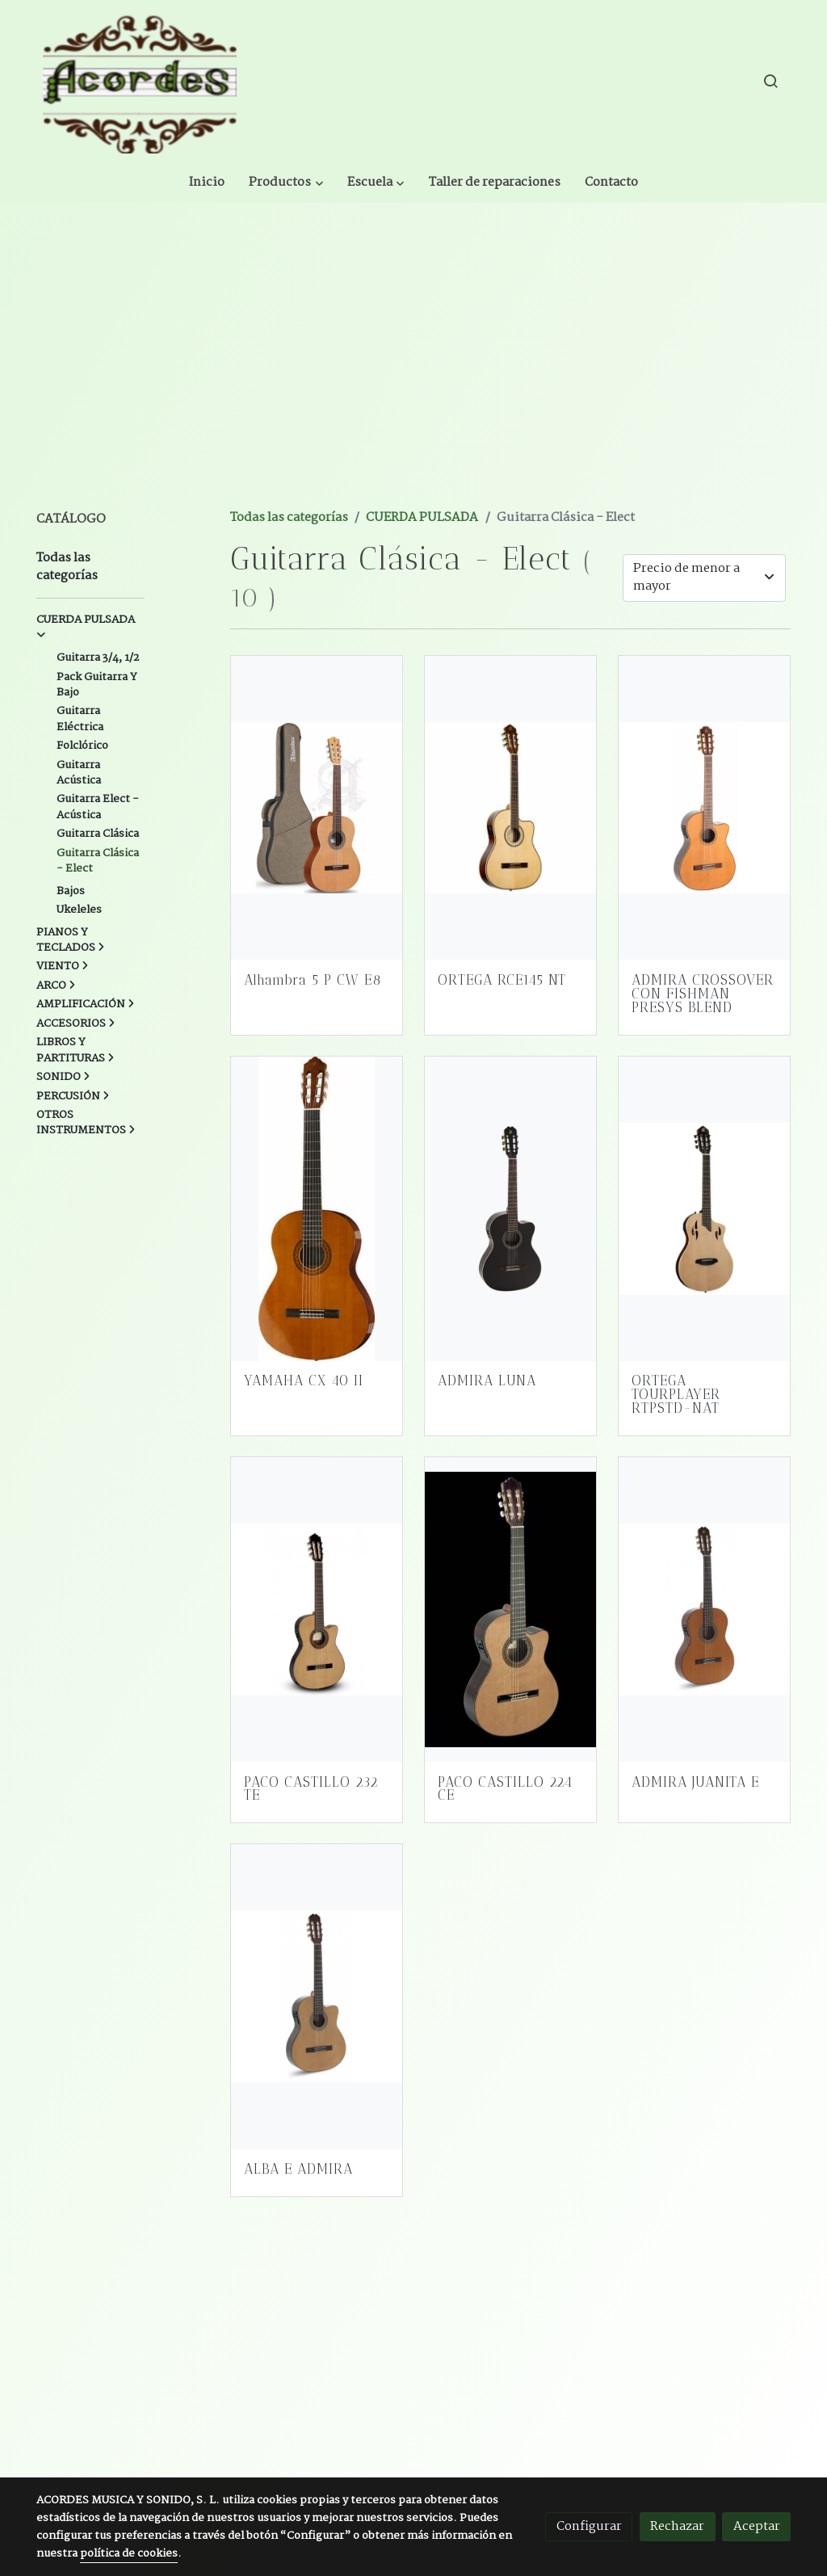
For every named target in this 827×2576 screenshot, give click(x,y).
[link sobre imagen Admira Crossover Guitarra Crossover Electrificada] (705, 787)
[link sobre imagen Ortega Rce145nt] (511, 787)
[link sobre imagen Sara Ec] (317, 1976)
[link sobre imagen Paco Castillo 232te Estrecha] (317, 1588)
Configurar (589, 2526)
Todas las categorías (289, 497)
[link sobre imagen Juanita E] (705, 1588)
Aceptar (756, 2526)
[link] (140, 80)
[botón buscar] (770, 81)
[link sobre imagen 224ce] (511, 1588)
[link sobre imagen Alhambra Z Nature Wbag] (317, 787)
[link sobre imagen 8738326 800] (317, 1188)
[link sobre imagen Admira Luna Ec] (511, 1188)
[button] (406, 81)
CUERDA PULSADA (422, 497)
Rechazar (677, 2526)
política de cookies (129, 2553)
